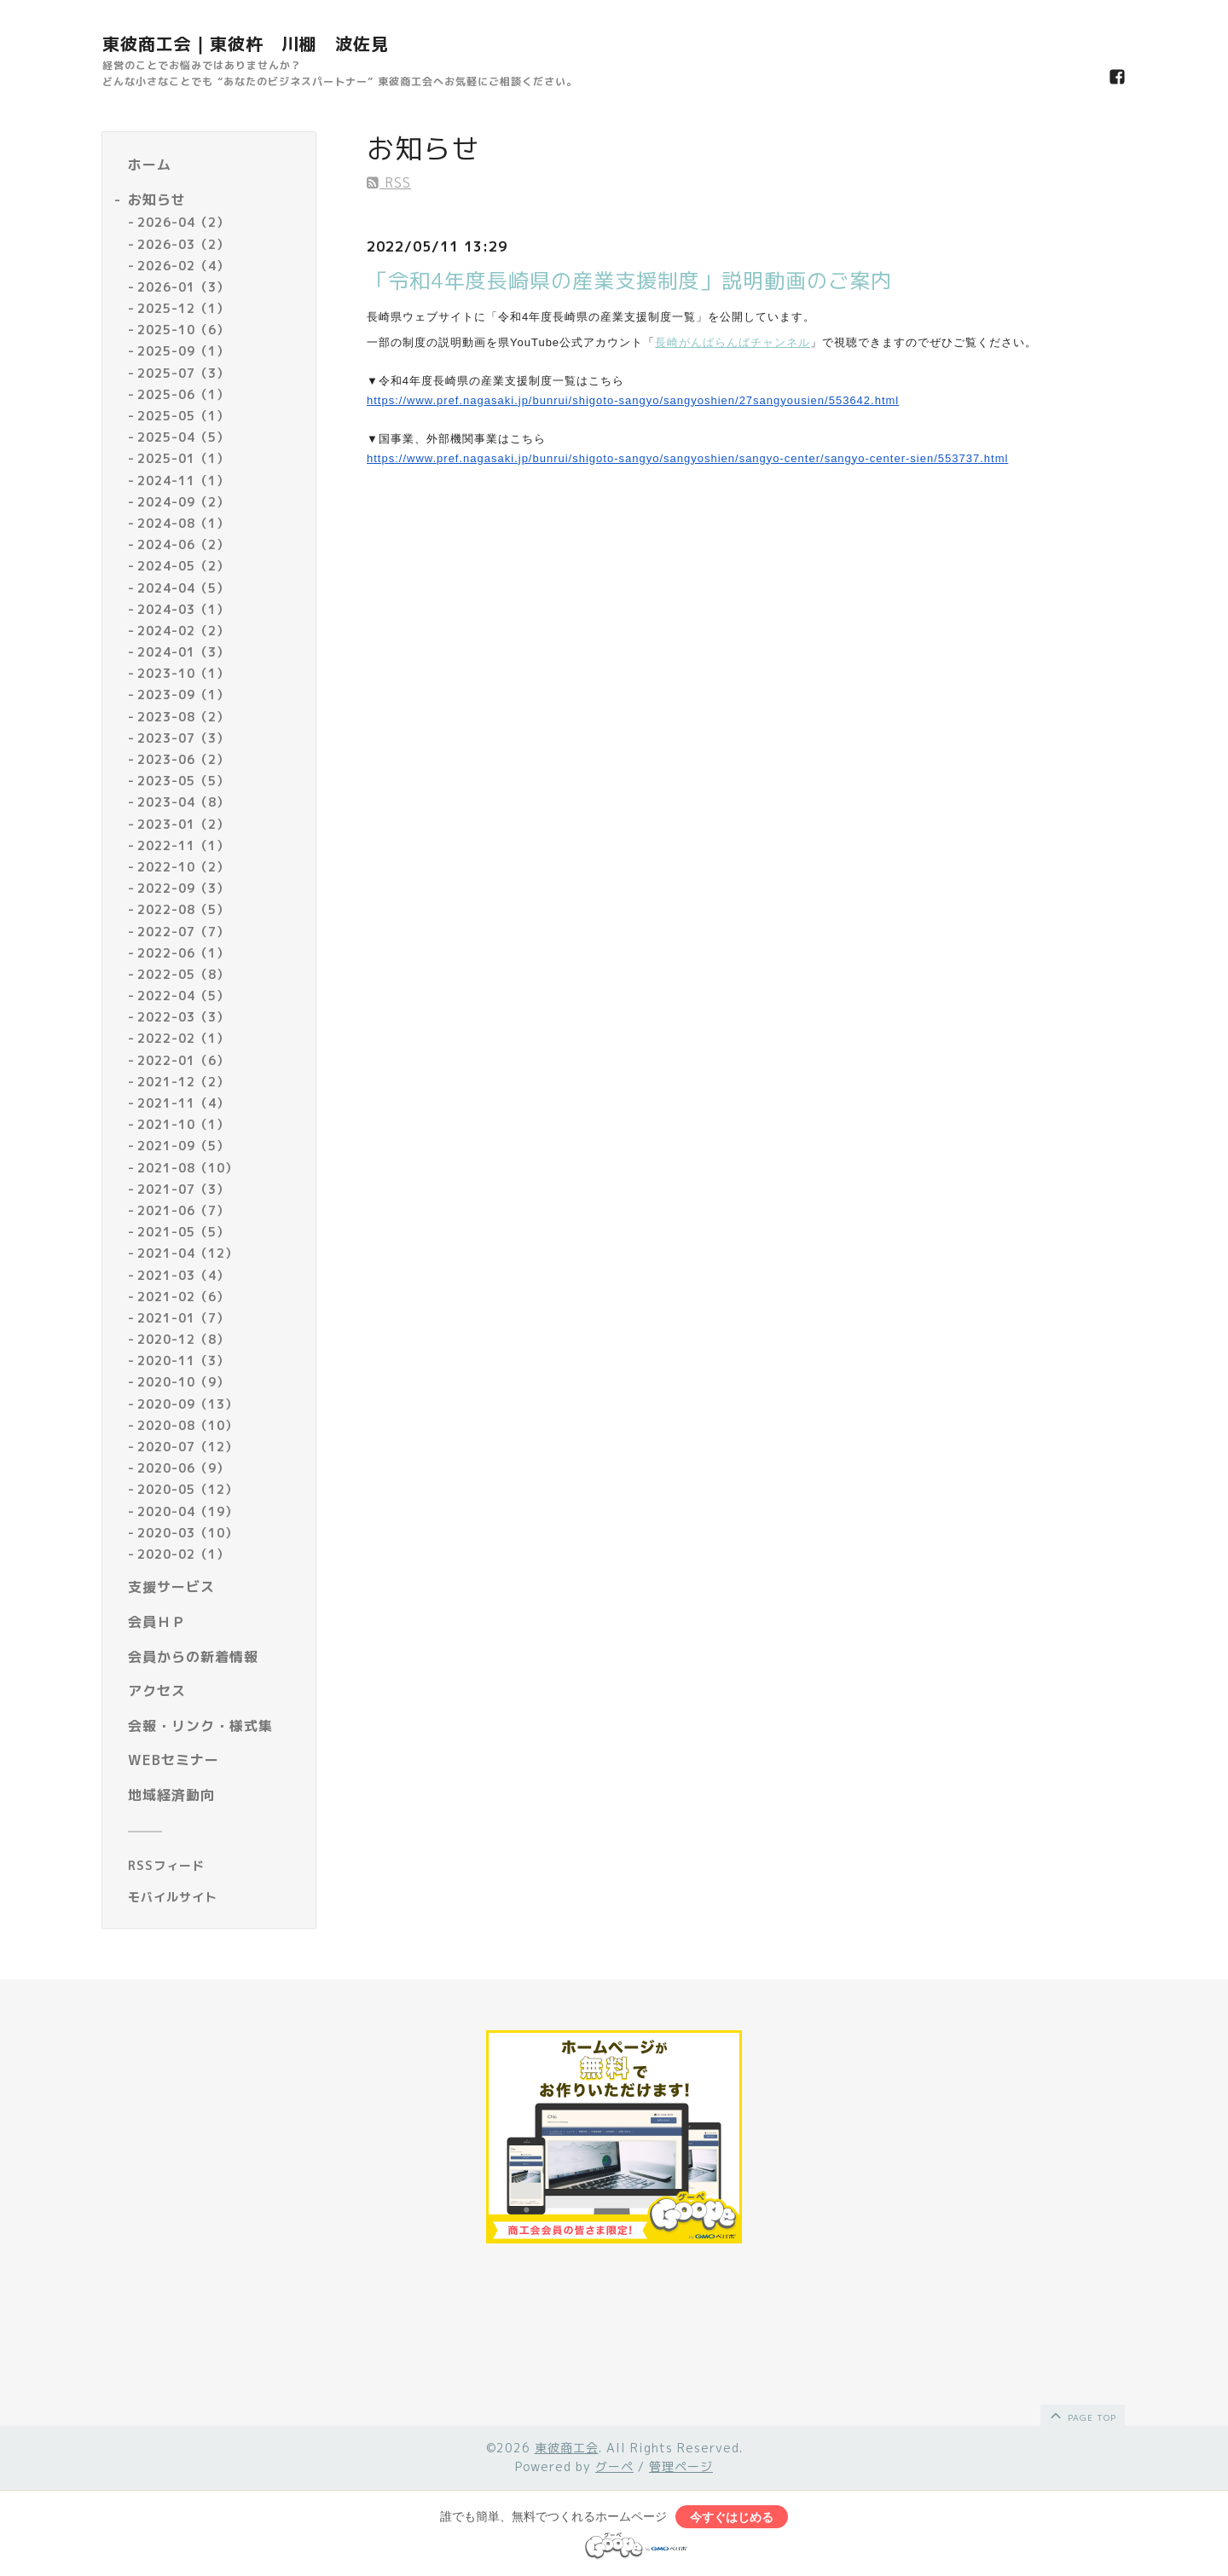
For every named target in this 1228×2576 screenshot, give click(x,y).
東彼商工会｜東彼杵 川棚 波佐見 (245, 43)
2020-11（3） (183, 1360)
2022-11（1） (183, 845)
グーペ (614, 2466)
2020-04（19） (187, 1511)
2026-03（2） (183, 244)
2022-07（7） (183, 931)
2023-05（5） (183, 781)
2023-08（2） (183, 717)
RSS (389, 182)
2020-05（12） (187, 1489)
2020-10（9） (183, 1382)
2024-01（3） (183, 652)
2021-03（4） (183, 1275)
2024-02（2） (183, 630)
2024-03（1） (183, 609)
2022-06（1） (183, 953)
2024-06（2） (183, 544)
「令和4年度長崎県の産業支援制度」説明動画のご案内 (629, 280)
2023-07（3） (183, 738)
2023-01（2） (183, 824)
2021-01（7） (183, 1318)
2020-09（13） (187, 1404)
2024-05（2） (183, 566)
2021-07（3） (183, 1189)
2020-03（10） (187, 1533)
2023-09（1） (183, 694)
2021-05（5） (183, 1232)
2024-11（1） (183, 480)
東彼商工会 (567, 2448)
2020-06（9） (183, 1468)
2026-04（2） (183, 222)
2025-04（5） (183, 437)
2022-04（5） (183, 995)
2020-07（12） (187, 1447)
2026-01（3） (183, 287)
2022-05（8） (183, 974)
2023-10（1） (183, 673)
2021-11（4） (183, 1103)
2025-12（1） (183, 308)
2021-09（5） (183, 1145)
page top (1081, 2414)
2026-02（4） (183, 266)
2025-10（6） (183, 329)
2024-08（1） (183, 523)
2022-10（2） (183, 867)
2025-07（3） (183, 373)
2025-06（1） (183, 394)
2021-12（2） (183, 1082)
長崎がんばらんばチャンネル (732, 342)
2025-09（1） (183, 351)
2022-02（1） (183, 1038)
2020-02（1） (183, 1554)
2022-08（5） (183, 909)
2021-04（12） (187, 1253)
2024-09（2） (183, 502)
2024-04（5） (183, 588)
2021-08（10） (187, 1168)
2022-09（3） (183, 888)
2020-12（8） (183, 1339)
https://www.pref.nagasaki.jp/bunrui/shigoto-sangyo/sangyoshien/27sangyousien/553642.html (633, 400)
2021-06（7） (183, 1210)
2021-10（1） (183, 1124)
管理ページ (681, 2466)
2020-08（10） (187, 1425)
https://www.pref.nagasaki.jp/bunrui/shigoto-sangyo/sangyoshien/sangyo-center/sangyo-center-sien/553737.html (687, 458)
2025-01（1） (183, 458)
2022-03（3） (183, 1017)
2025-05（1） (183, 416)
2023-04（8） (183, 802)
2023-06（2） (183, 759)
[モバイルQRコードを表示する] (215, 1897)
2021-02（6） (183, 1296)
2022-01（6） (183, 1060)
